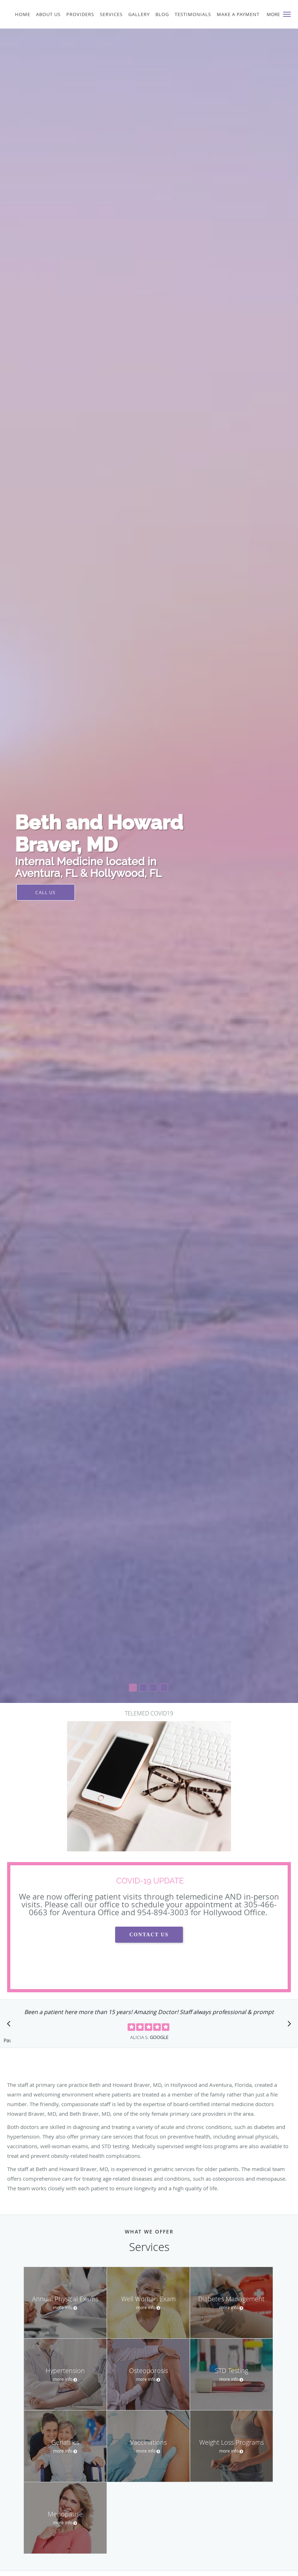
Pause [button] (7, 2041)
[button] (287, 14)
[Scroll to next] (287, 2025)
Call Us (45, 892)
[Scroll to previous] (11, 2025)
